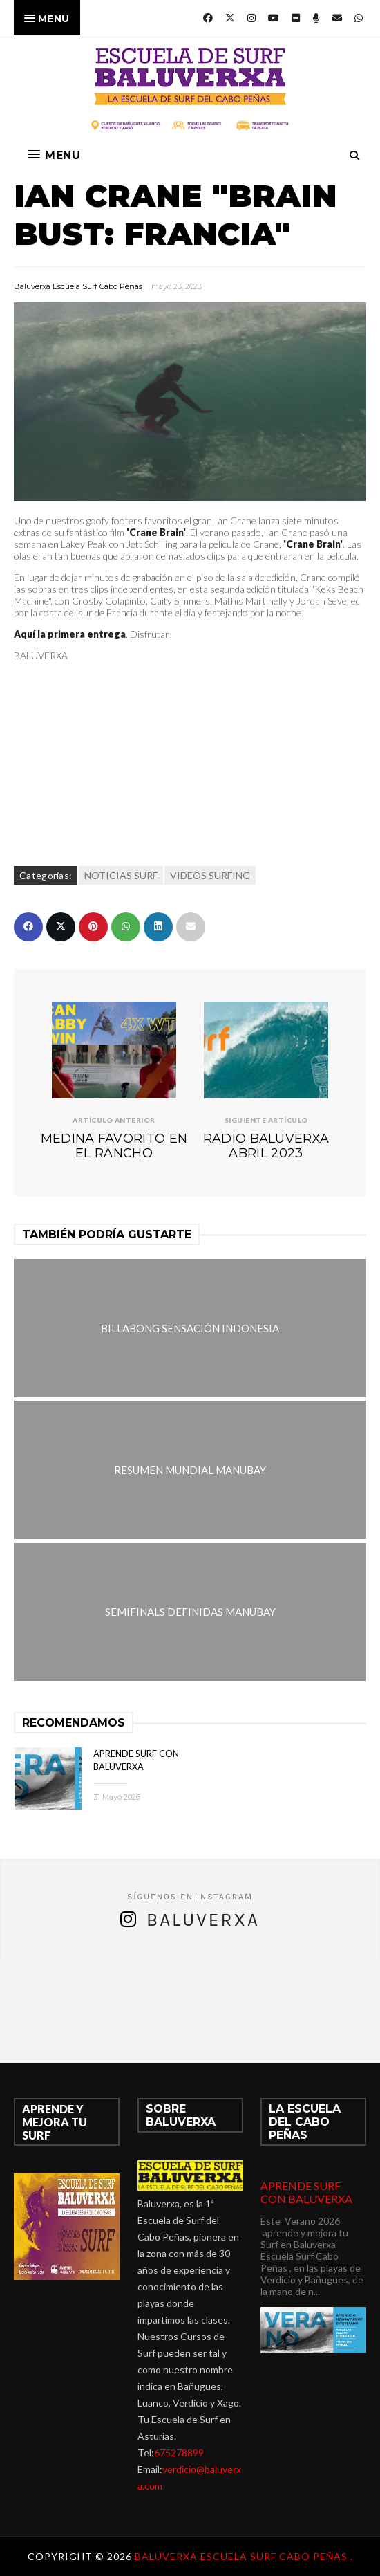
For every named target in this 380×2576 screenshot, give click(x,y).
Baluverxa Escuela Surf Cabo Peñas (78, 286)
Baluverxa (203, 1920)
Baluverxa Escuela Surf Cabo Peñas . (244, 2556)
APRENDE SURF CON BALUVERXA (306, 2192)
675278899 (179, 2452)
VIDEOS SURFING (210, 875)
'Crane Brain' (156, 532)
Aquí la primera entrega (70, 634)
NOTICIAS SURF (121, 875)
